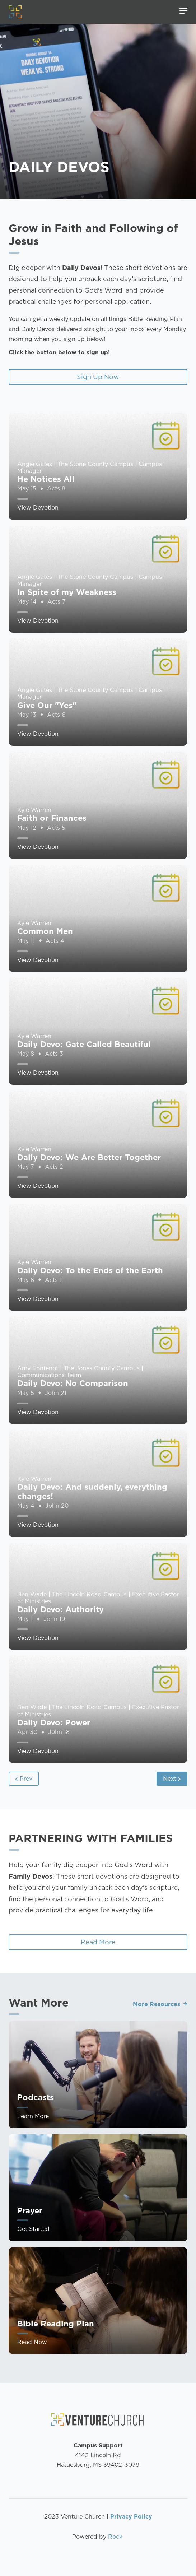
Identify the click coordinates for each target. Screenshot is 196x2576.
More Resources (156, 1969)
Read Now (32, 2377)
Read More (98, 1942)
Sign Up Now (98, 377)
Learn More (33, 2151)
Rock (115, 2536)
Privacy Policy (131, 2516)
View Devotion (38, 542)
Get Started (33, 2264)
